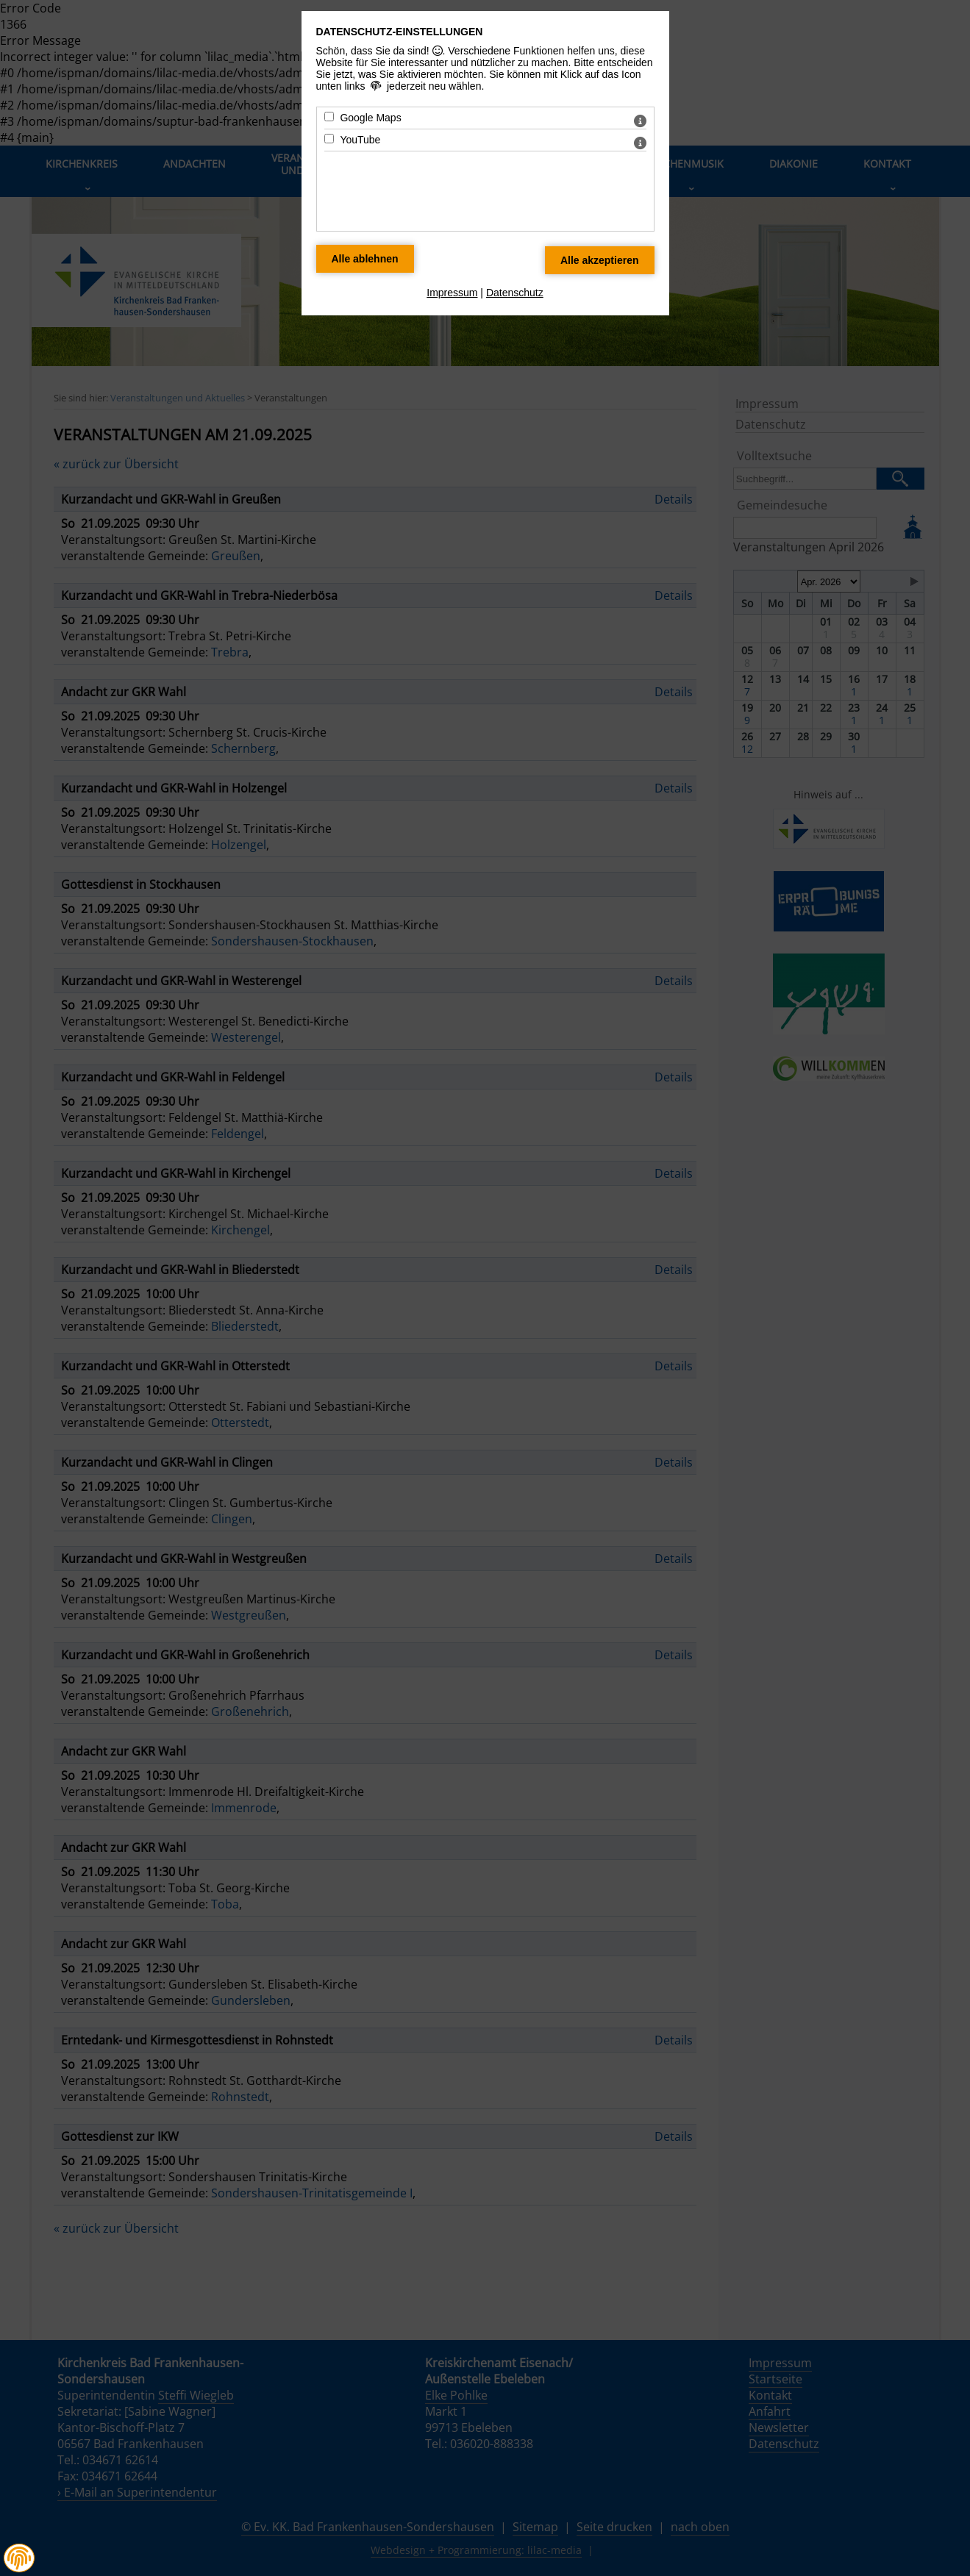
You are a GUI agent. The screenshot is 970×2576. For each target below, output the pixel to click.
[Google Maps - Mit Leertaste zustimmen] (329, 116)
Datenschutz (514, 292)
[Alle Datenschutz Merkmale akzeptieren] (600, 260)
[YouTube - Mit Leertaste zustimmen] (329, 138)
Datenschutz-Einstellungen (399, 31)
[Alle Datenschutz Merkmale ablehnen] (365, 259)
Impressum (452, 292)
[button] (19, 2558)
